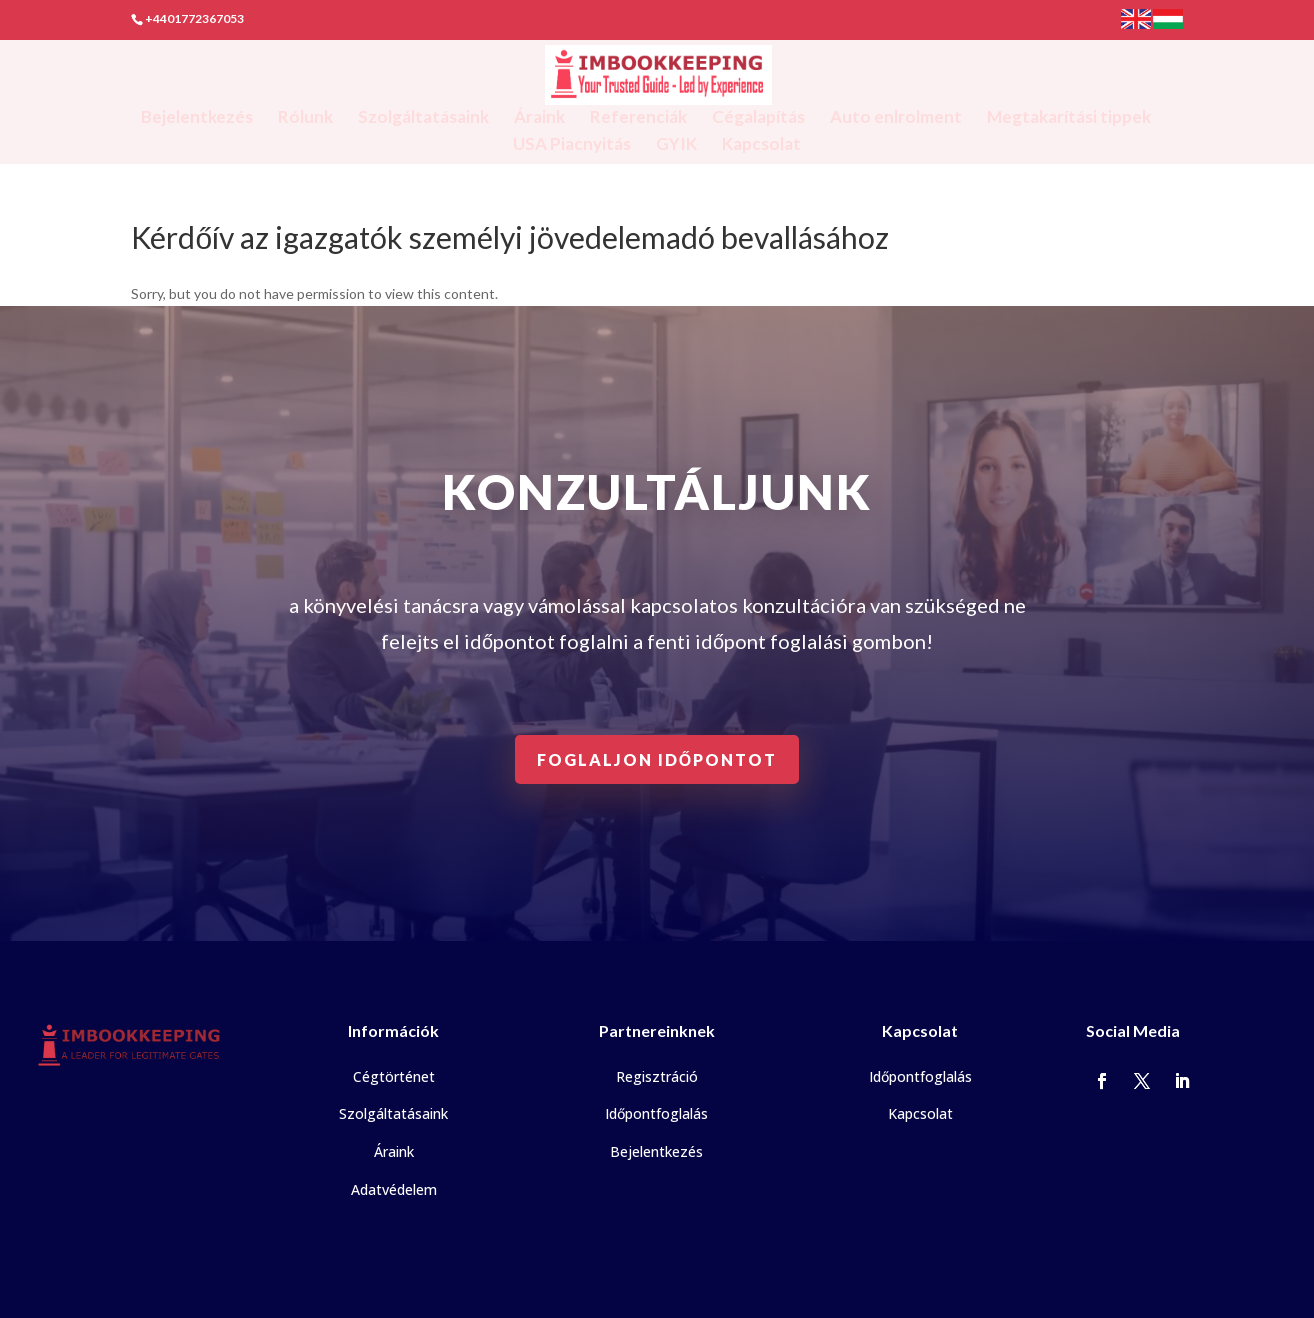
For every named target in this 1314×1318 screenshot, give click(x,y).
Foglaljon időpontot (657, 760)
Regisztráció (657, 1076)
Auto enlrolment (896, 118)
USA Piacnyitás (572, 145)
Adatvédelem (394, 1189)
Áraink (539, 118)
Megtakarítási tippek (1069, 118)
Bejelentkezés (197, 118)
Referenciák (638, 118)
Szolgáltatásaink (423, 118)
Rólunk (305, 118)
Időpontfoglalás (656, 1113)
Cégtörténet (394, 1076)
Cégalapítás (758, 118)
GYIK (676, 145)
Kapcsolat (761, 145)
